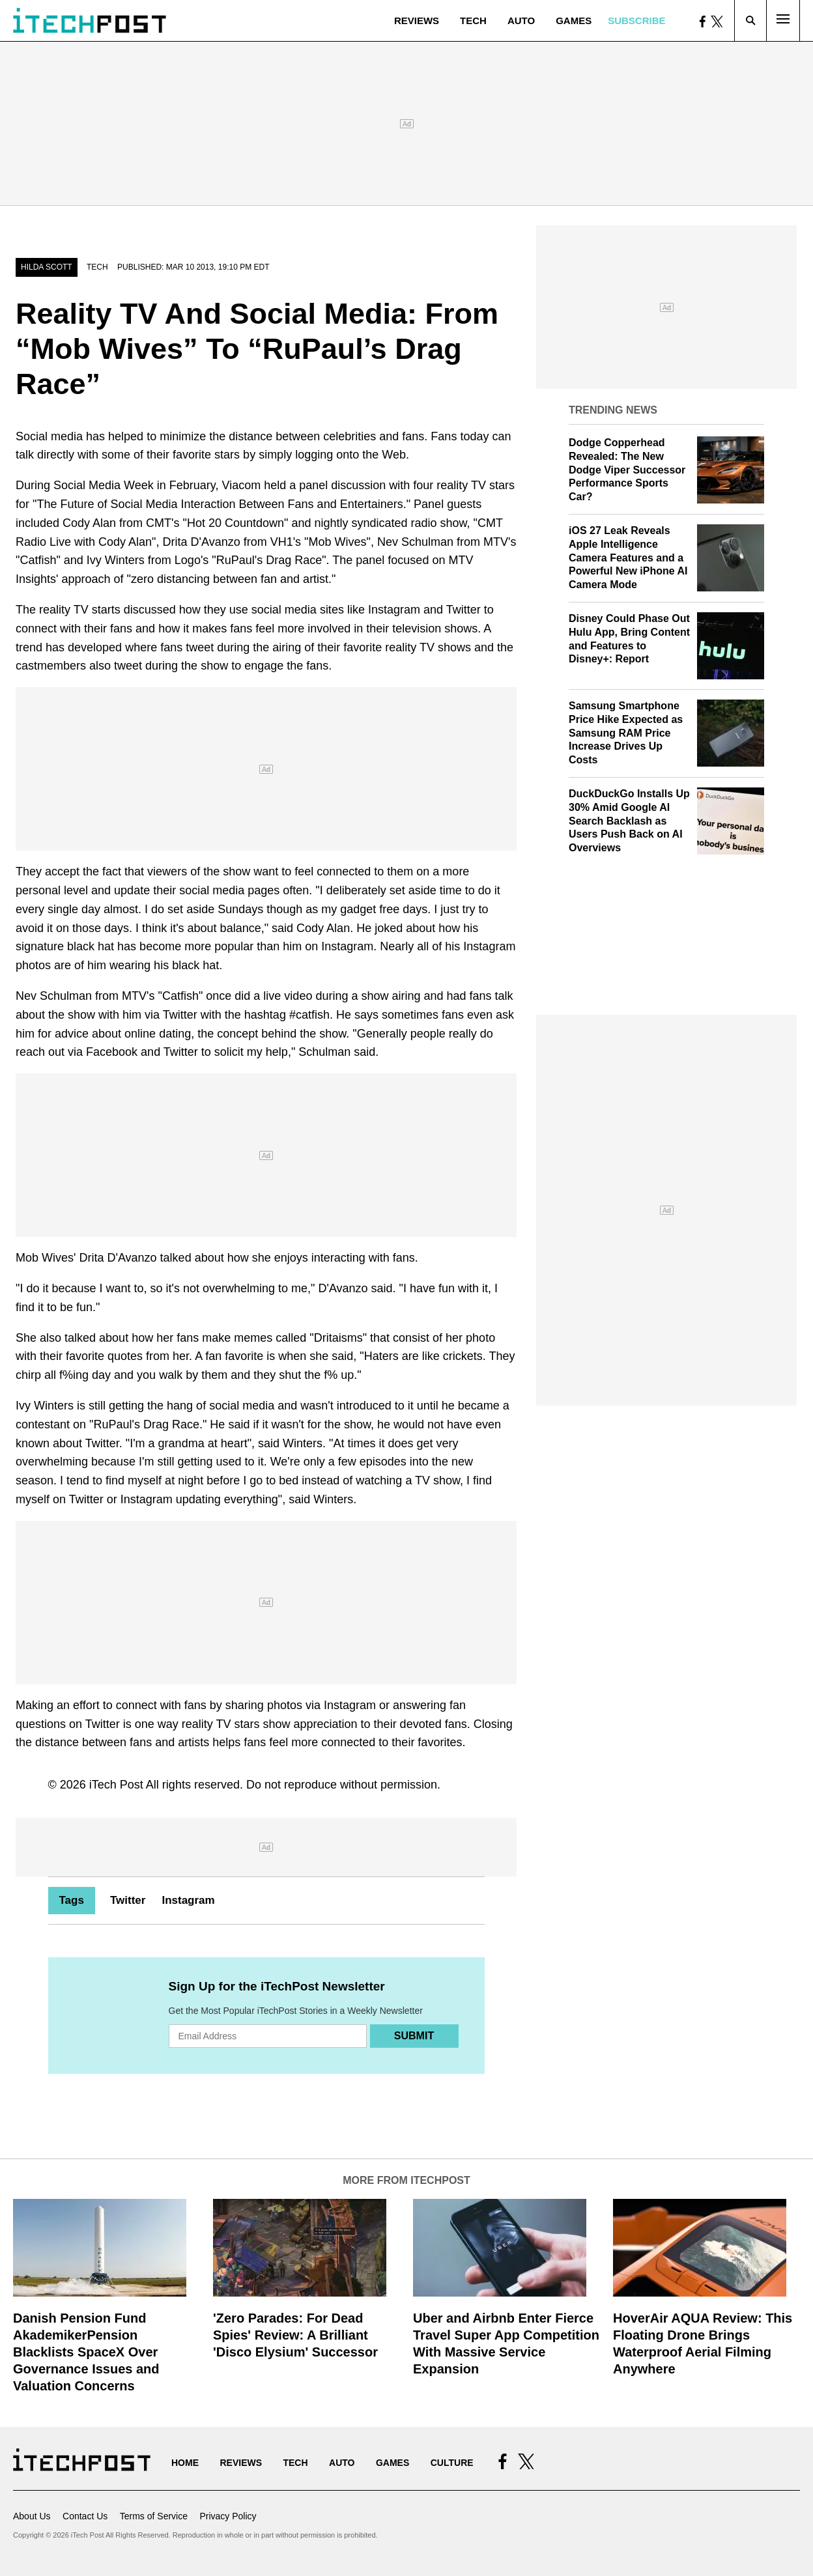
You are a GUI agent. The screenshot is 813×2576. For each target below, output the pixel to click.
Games (574, 20)
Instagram (188, 1900)
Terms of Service (154, 2516)
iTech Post (116, 1784)
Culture (452, 2462)
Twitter (127, 1900)
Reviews (416, 20)
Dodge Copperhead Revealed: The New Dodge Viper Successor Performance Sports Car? (627, 469)
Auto (521, 20)
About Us (32, 2516)
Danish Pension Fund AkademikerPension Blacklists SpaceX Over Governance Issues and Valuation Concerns (86, 2352)
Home (185, 2462)
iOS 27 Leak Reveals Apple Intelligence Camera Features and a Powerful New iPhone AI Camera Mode (628, 557)
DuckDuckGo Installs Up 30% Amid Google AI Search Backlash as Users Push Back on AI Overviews (629, 820)
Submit (414, 2035)
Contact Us (85, 2516)
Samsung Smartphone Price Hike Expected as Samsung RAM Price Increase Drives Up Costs (626, 732)
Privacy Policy (227, 2516)
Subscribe (636, 20)
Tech (473, 20)
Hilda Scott (46, 267)
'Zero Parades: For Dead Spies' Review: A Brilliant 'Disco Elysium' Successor (295, 2335)
